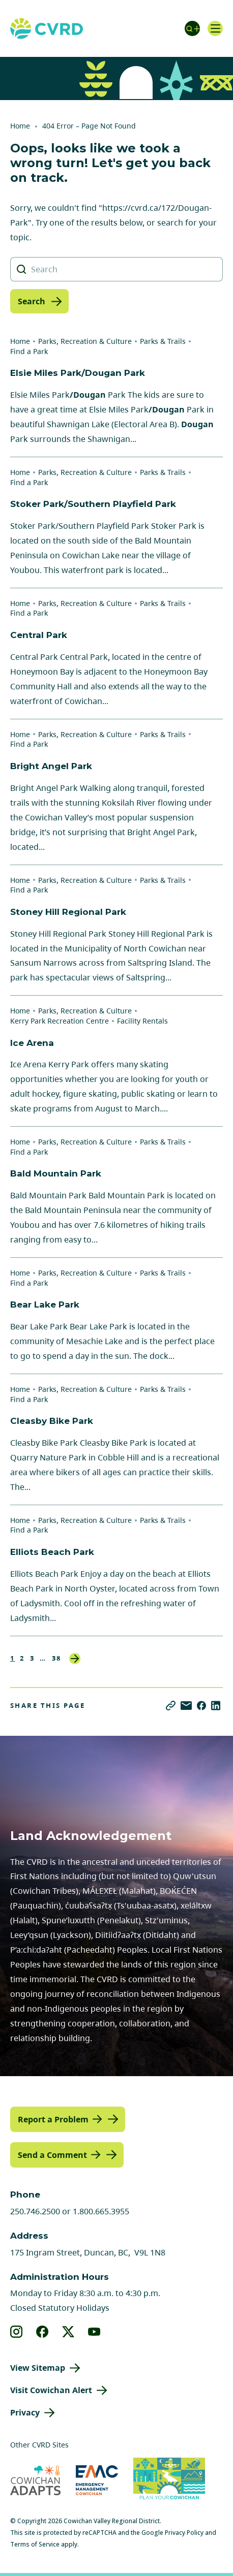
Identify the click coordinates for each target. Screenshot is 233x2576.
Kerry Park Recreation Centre (59, 1021)
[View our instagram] (16, 2332)
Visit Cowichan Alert (51, 2390)
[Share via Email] (186, 1705)
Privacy (25, 2412)
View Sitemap (37, 2367)
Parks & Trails (163, 341)
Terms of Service (35, 2544)
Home (20, 126)
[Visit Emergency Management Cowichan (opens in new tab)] (97, 2480)
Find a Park (29, 351)
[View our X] (68, 2332)
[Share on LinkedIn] (216, 1705)
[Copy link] (170, 1705)
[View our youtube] (94, 2332)
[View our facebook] (42, 2332)
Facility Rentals (142, 1021)
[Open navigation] (215, 28)
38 (57, 1658)
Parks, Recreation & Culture (85, 341)
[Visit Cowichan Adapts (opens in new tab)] (35, 2480)
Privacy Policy (184, 2532)
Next (74, 1658)
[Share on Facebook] (201, 1705)
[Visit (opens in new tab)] (169, 2480)
